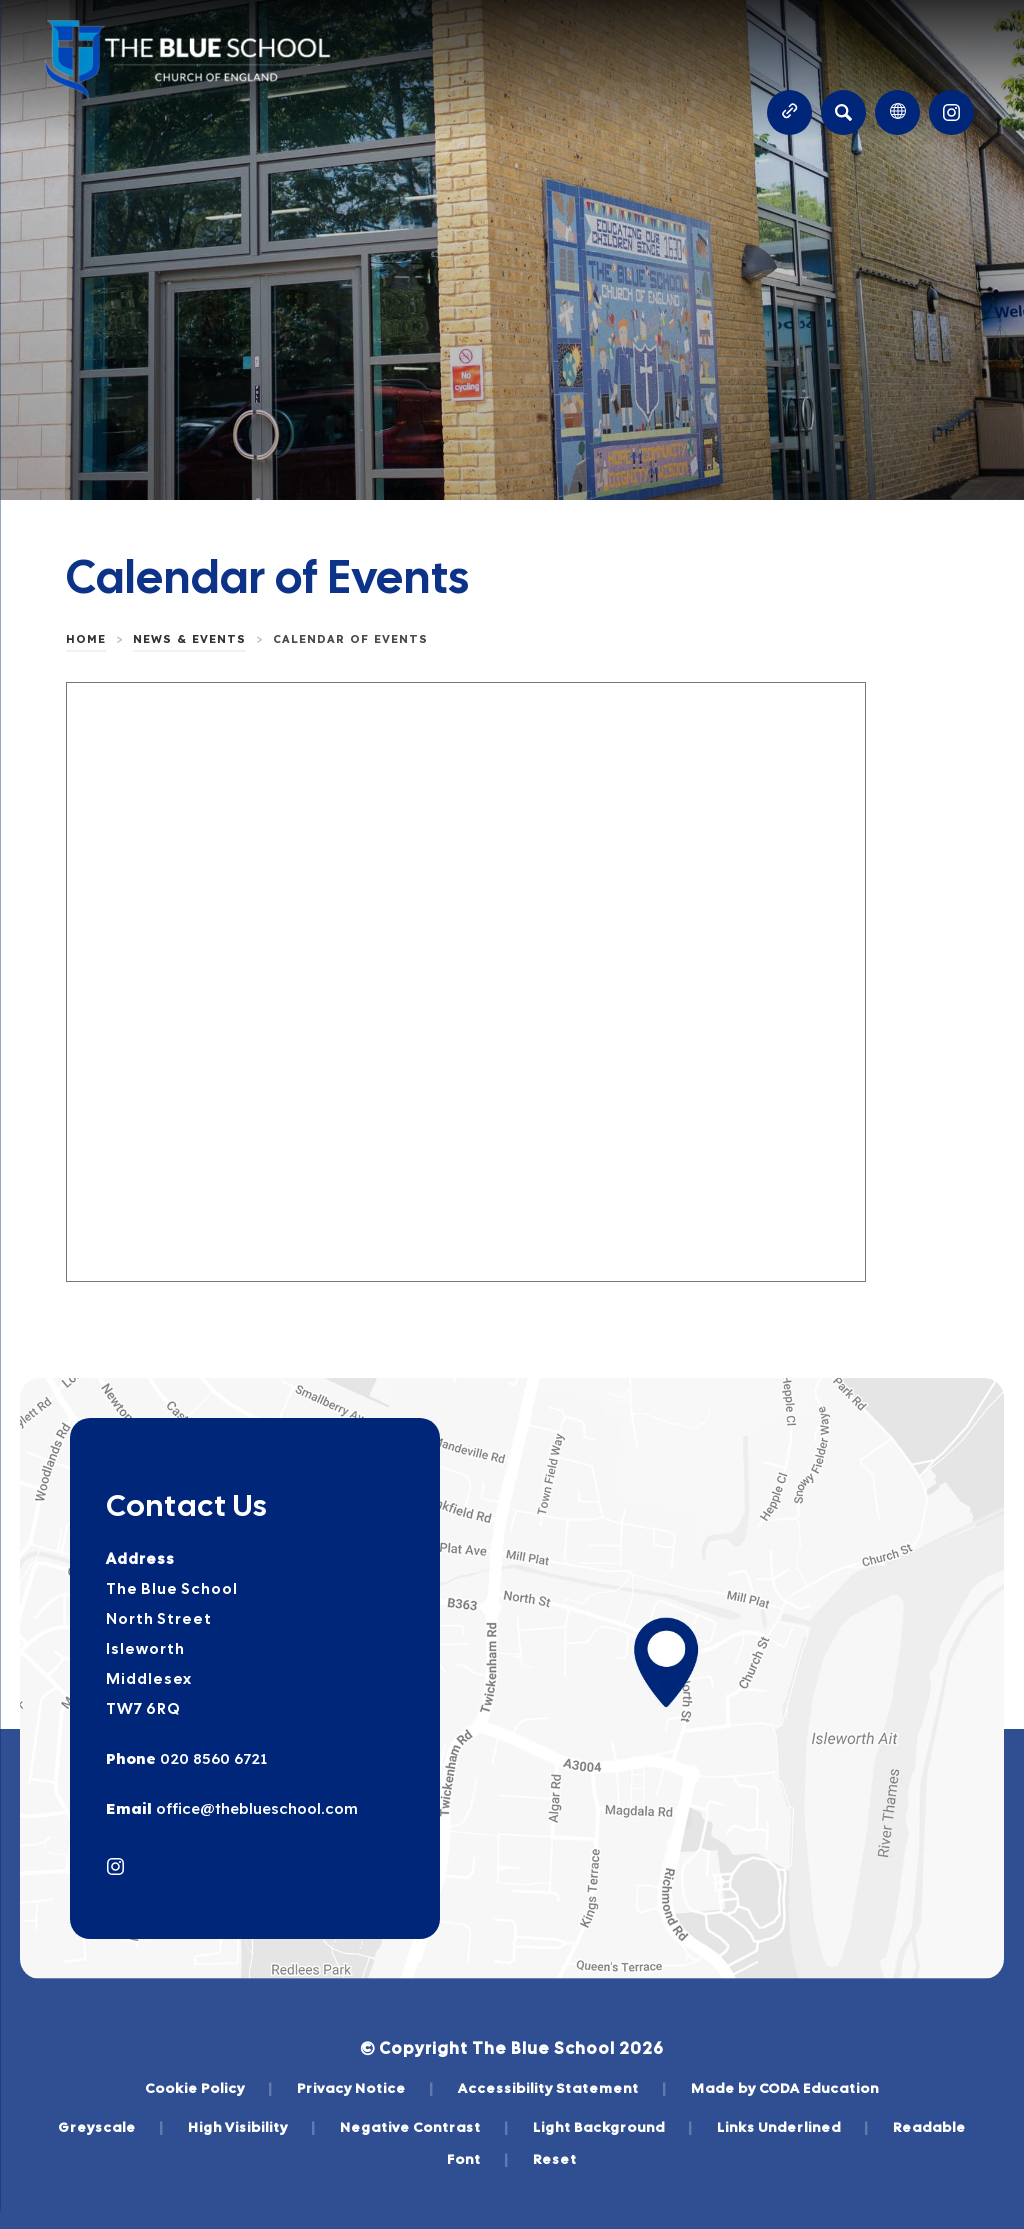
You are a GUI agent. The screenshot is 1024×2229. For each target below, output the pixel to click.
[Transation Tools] (897, 112)
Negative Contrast (424, 2127)
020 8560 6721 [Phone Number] (211, 1758)
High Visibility (252, 2127)
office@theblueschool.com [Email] (255, 1808)
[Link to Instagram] (951, 112)
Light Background (613, 2127)
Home (86, 639)
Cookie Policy (209, 2088)
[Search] (843, 112)
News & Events (189, 639)
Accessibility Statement (562, 2088)
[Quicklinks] (789, 112)
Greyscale (111, 2127)
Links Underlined (793, 2127)
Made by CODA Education (785, 2088)
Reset (555, 2159)
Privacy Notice (365, 2088)
